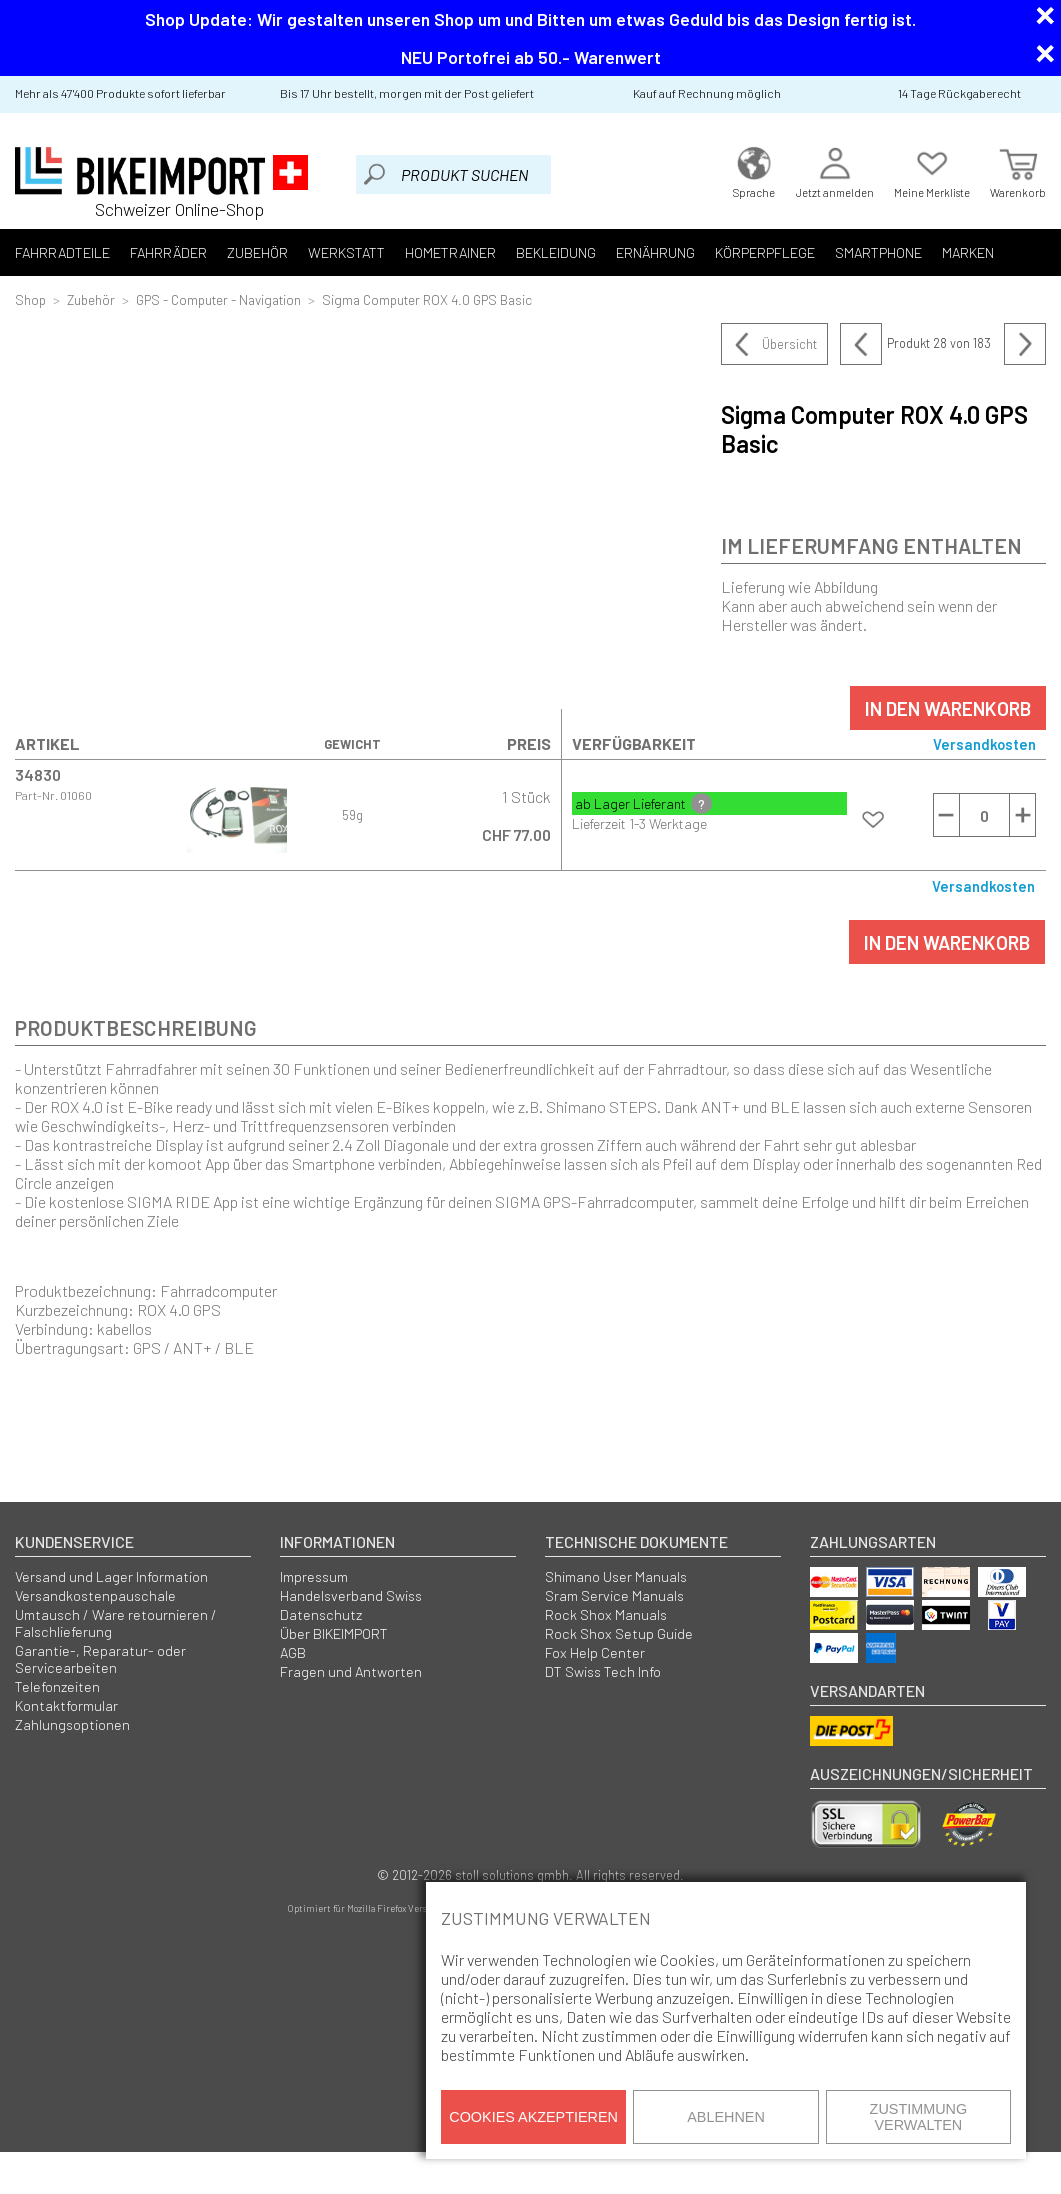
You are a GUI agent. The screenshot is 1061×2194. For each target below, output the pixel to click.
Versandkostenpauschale (95, 1595)
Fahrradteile (60, 252)
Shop (30, 299)
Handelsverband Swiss (351, 1595)
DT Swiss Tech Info (603, 1671)
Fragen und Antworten (351, 1671)
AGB (293, 1652)
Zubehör (244, 252)
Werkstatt (328, 252)
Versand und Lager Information (111, 1576)
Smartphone (837, 252)
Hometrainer (426, 252)
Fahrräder (160, 252)
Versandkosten (984, 744)
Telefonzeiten (57, 1686)
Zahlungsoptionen (72, 1724)
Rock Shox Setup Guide (619, 1633)
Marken (922, 252)
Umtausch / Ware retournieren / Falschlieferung (116, 1623)
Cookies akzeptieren (533, 2117)
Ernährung (622, 252)
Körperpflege (728, 252)
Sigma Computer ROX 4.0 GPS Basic (427, 299)
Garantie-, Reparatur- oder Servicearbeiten (100, 1659)
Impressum (314, 1576)
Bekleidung (527, 252)
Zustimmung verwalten (919, 2117)
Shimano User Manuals (616, 1576)
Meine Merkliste (932, 170)
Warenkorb (1018, 170)
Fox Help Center (595, 1652)
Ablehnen (726, 2117)
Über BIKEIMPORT (334, 1633)
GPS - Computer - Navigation (218, 299)
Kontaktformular (66, 1705)
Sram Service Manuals (614, 1595)
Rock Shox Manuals (606, 1614)
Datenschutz (321, 1614)
